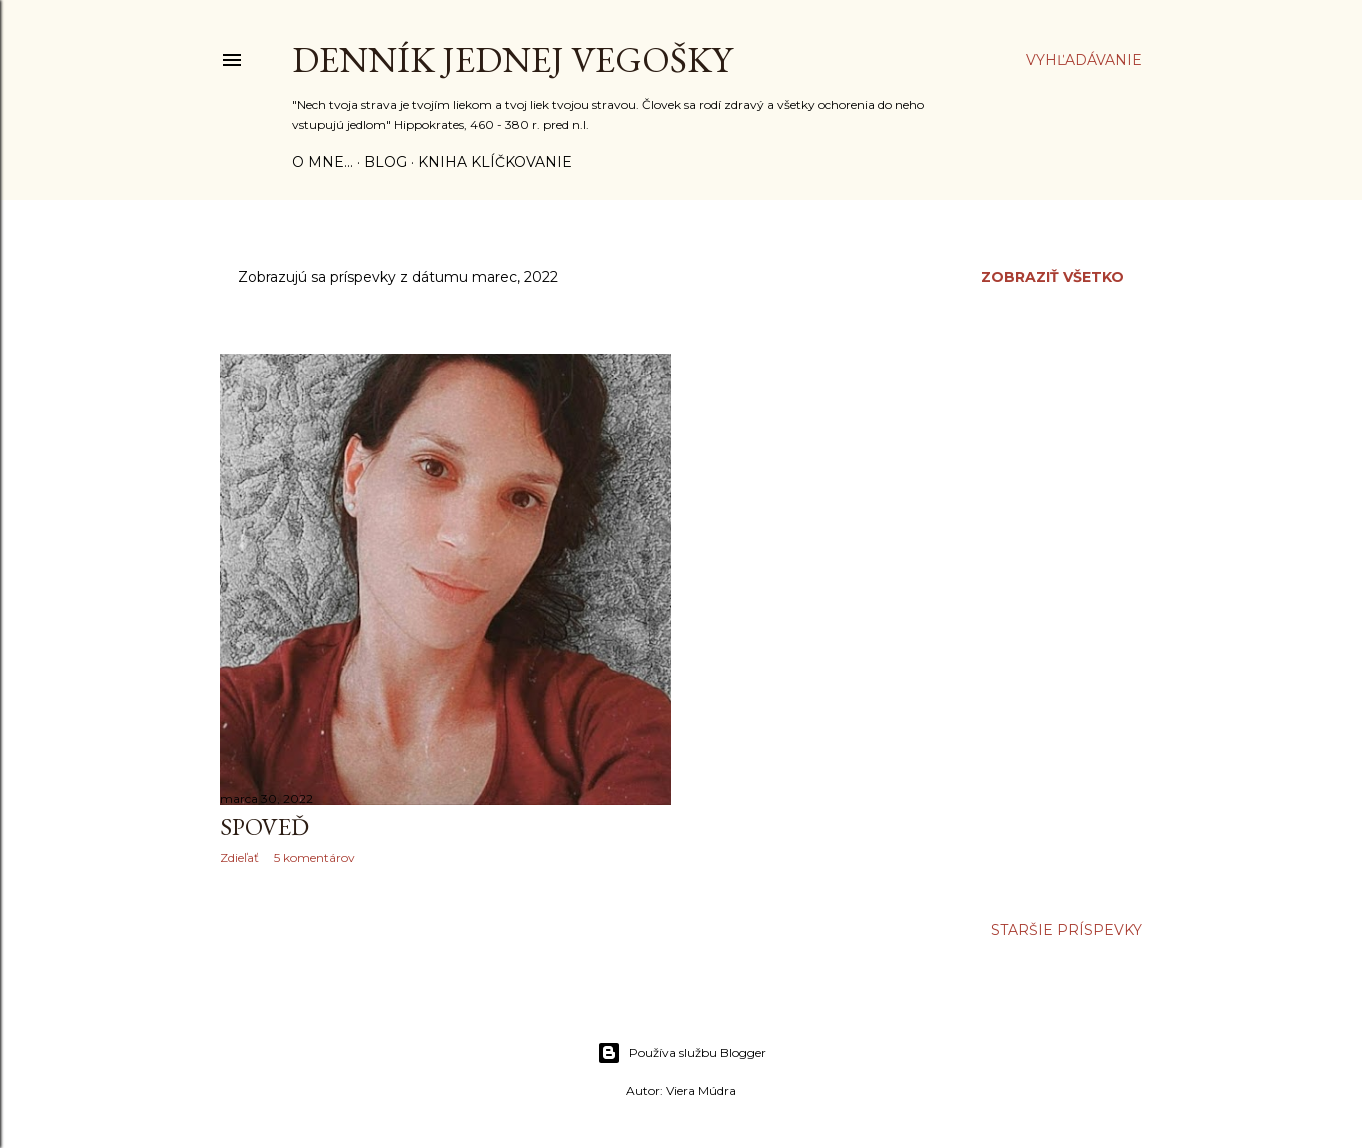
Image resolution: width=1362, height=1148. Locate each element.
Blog (385, 162)
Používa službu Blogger (681, 1053)
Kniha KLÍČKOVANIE (495, 162)
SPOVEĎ (264, 826)
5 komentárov (314, 857)
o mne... (322, 162)
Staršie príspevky (1066, 930)
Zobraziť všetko (1052, 277)
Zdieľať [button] (239, 857)
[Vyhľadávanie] (1084, 60)
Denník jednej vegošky (512, 59)
